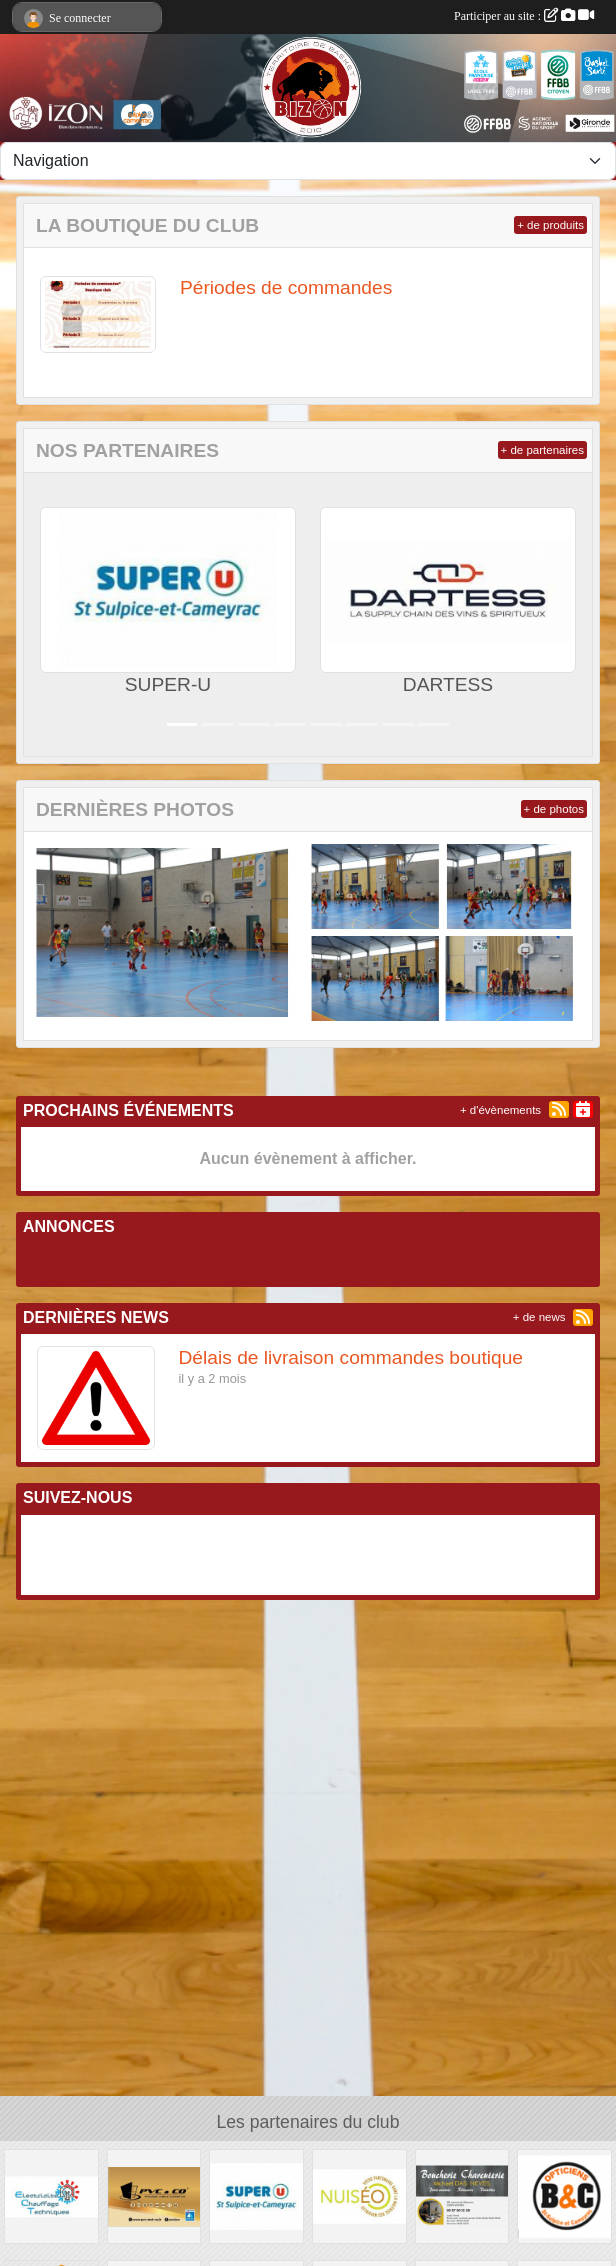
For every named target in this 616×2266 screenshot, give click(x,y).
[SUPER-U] (256, 2195)
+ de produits (550, 225)
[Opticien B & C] (564, 2195)
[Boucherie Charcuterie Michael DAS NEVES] (462, 2195)
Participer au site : (524, 16)
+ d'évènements (500, 1110)
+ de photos (554, 809)
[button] (50, 614)
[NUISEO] (359, 2195)
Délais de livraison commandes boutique (351, 1357)
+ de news (539, 1317)
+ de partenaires (542, 450)
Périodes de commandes (286, 287)
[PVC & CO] (154, 2195)
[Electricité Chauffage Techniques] (51, 2195)
